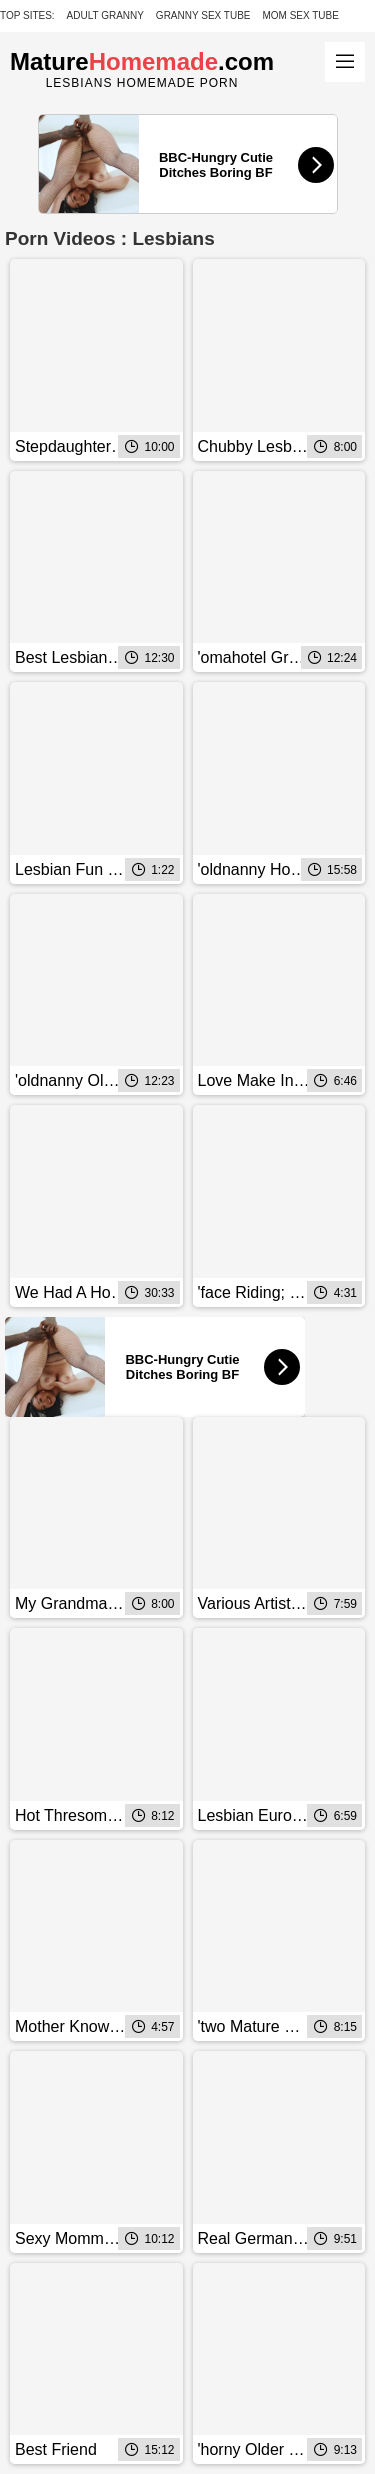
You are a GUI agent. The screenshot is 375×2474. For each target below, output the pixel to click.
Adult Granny (105, 15)
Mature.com (142, 61)
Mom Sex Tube (300, 15)
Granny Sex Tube (203, 15)
